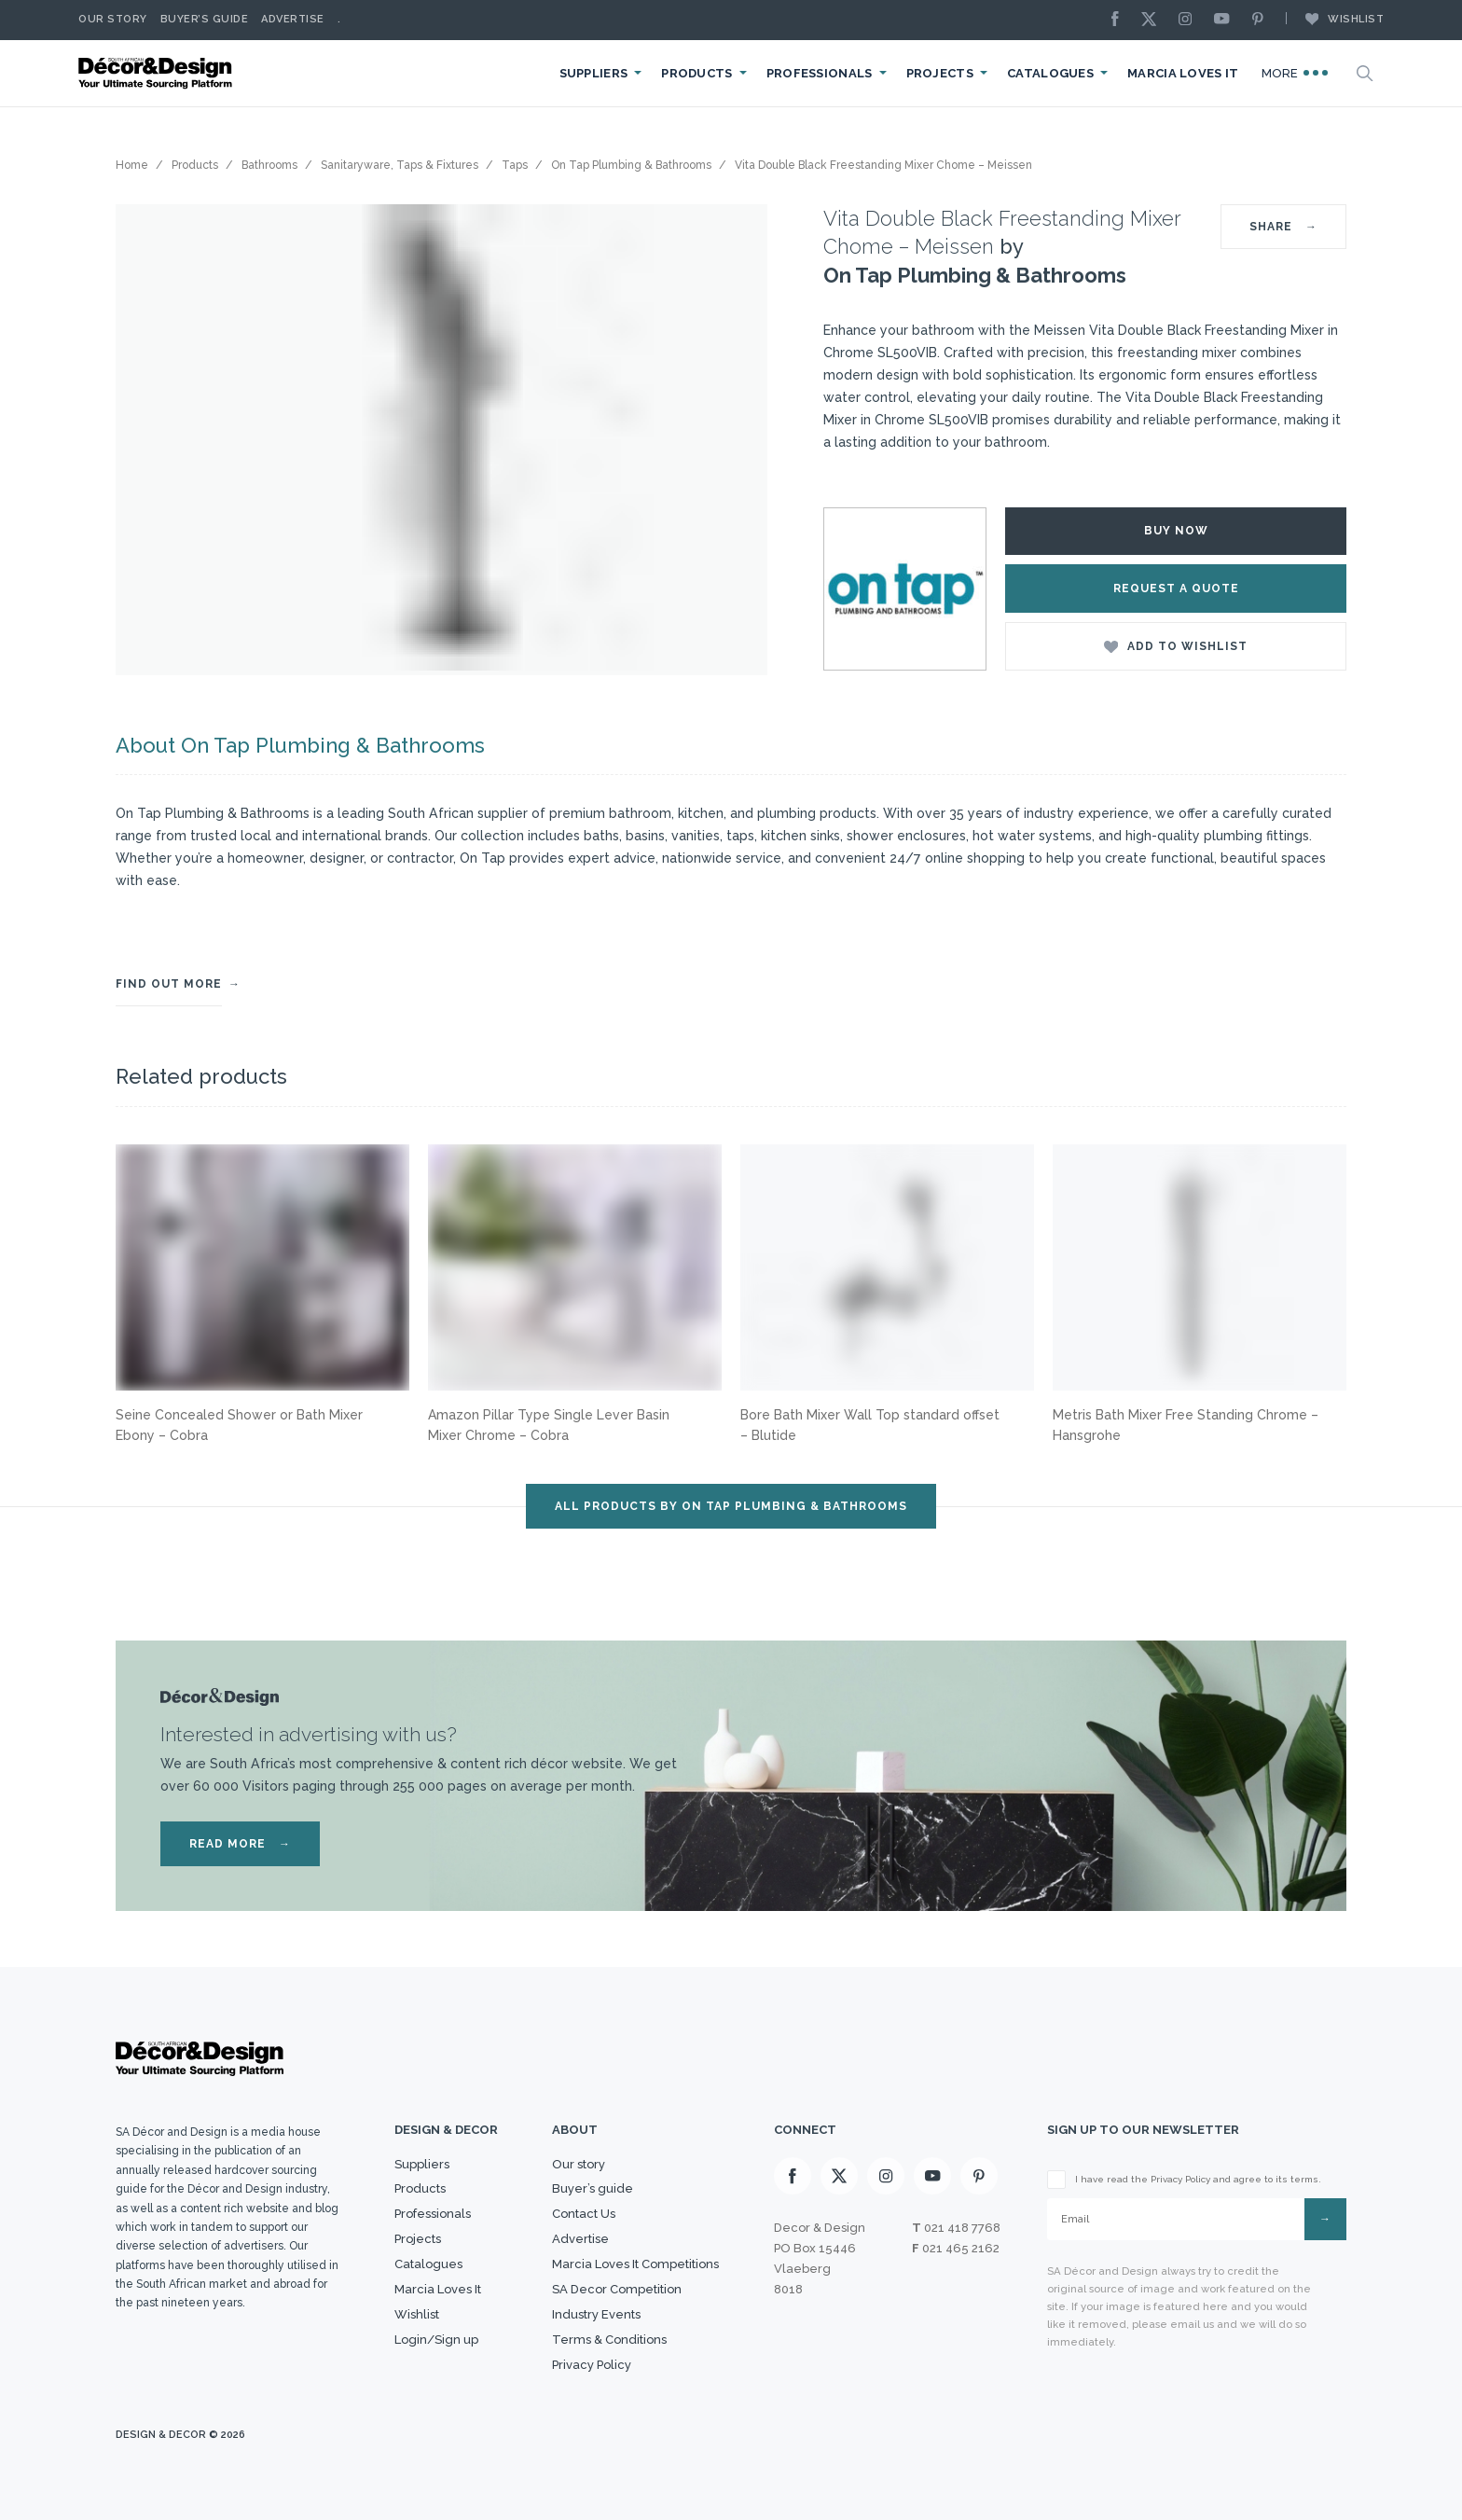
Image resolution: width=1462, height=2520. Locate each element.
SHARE (1283, 226)
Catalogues (1050, 73)
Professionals (819, 73)
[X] (1153, 20)
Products (696, 73)
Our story (112, 19)
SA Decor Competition (617, 2289)
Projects (939, 73)
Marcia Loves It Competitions (635, 2264)
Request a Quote (1176, 588)
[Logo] (157, 73)
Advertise (292, 19)
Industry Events (596, 2314)
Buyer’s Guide (204, 19)
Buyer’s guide (592, 2188)
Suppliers (593, 73)
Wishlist (1335, 18)
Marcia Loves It (1183, 73)
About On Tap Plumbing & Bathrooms (300, 745)
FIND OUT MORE (169, 983)
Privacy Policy (591, 2365)
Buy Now (1176, 530)
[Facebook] (1119, 20)
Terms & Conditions (609, 2340)
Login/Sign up (436, 2340)
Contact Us (583, 2214)
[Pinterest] (1262, 20)
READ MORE (240, 1843)
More (1295, 72)
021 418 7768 (962, 2228)
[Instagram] (1190, 20)
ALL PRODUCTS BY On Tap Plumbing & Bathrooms (731, 1506)
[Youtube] (1226, 20)
